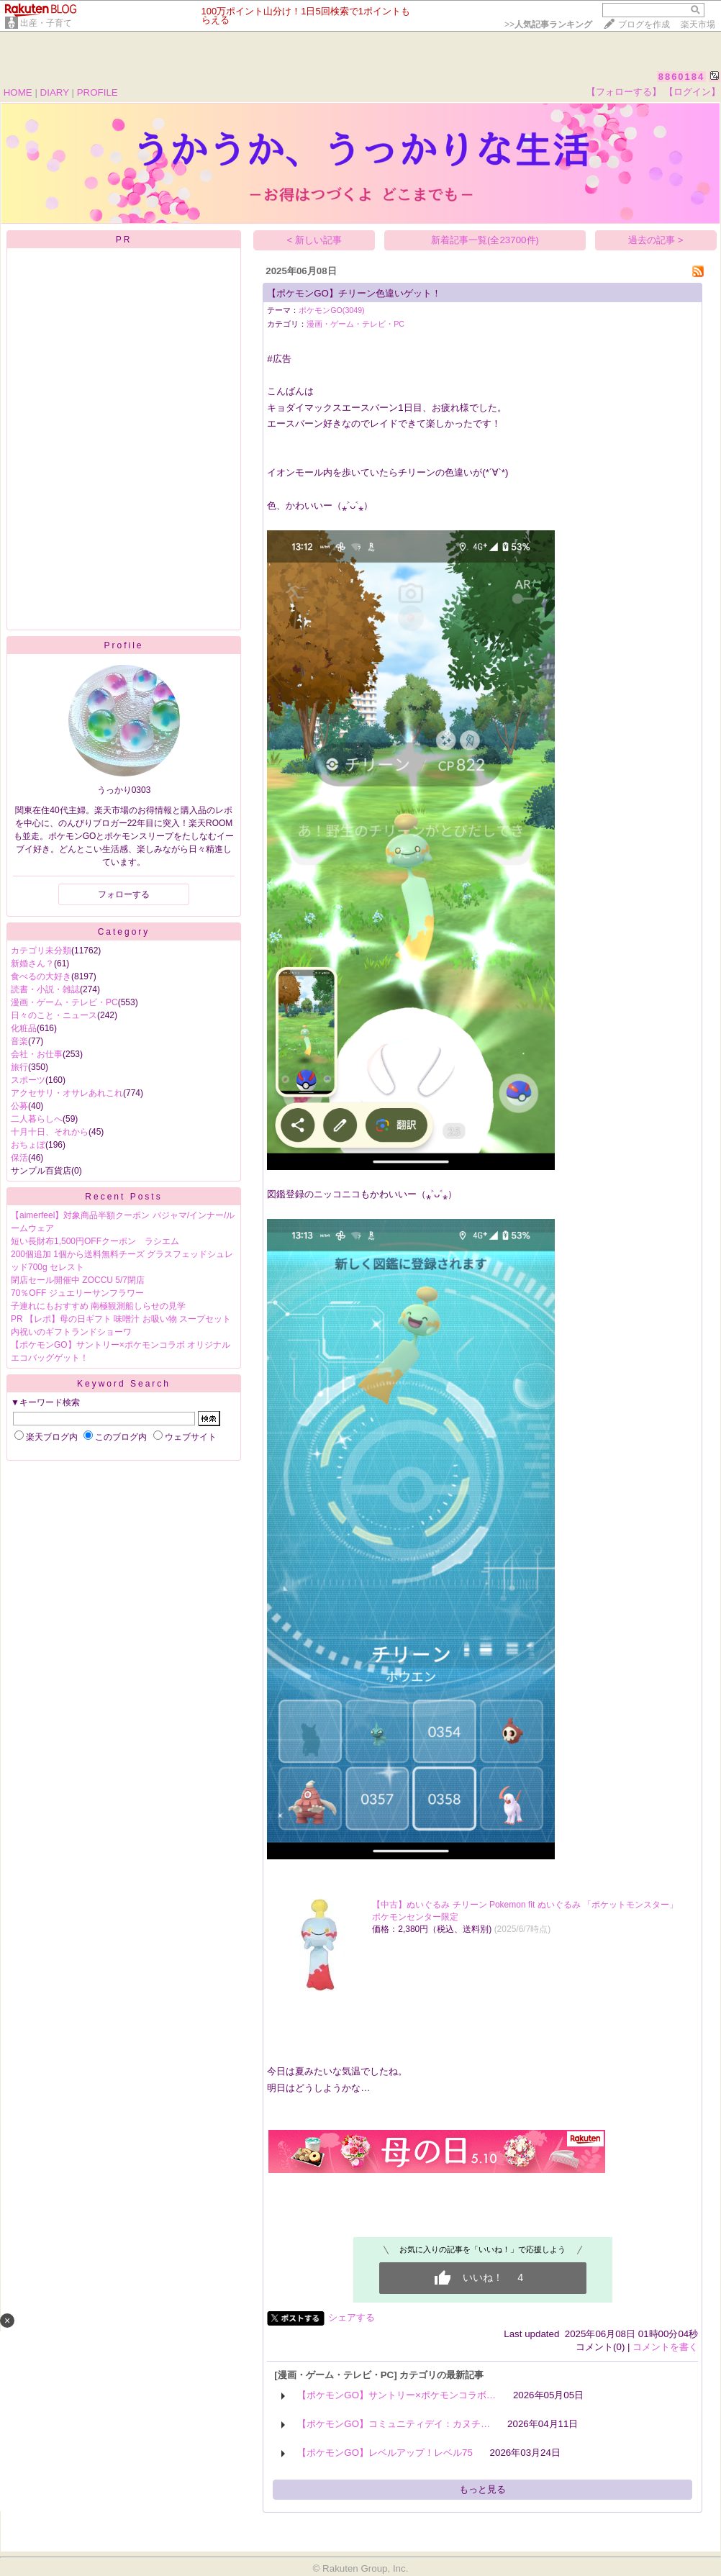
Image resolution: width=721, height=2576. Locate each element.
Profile (123, 645)
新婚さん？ (32, 963)
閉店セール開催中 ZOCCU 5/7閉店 (78, 1280)
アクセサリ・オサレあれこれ (67, 1093)
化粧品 (24, 1028)
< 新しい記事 (315, 240)
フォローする (124, 894)
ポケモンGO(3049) (331, 310)
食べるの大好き (41, 976)
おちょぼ (28, 1145)
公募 (19, 1106)
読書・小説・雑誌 (45, 989)
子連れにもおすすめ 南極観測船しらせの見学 (98, 1306)
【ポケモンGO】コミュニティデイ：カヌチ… (393, 2423)
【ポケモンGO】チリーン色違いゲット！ (354, 293)
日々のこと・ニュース (54, 1015)
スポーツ (28, 1080)
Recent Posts (123, 1197)
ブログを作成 (644, 24)
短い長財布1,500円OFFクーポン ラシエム (95, 1241)
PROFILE (97, 92)
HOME (18, 92)
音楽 (19, 1041)
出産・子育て (46, 23)
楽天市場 (698, 24)
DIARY (54, 92)
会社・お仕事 (37, 1054)
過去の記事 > (656, 240)
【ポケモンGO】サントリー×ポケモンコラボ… (396, 2395)
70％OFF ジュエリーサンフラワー (77, 1293)
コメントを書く (665, 2346)
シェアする (351, 2317)
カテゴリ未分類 (41, 950)
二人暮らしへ (37, 1119)
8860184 (681, 76)
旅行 (19, 1067)
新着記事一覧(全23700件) (485, 240)
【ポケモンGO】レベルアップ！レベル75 (385, 2452)
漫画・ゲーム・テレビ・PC (64, 1002)
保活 (19, 1158)
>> (548, 24)
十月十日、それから (50, 1132)
